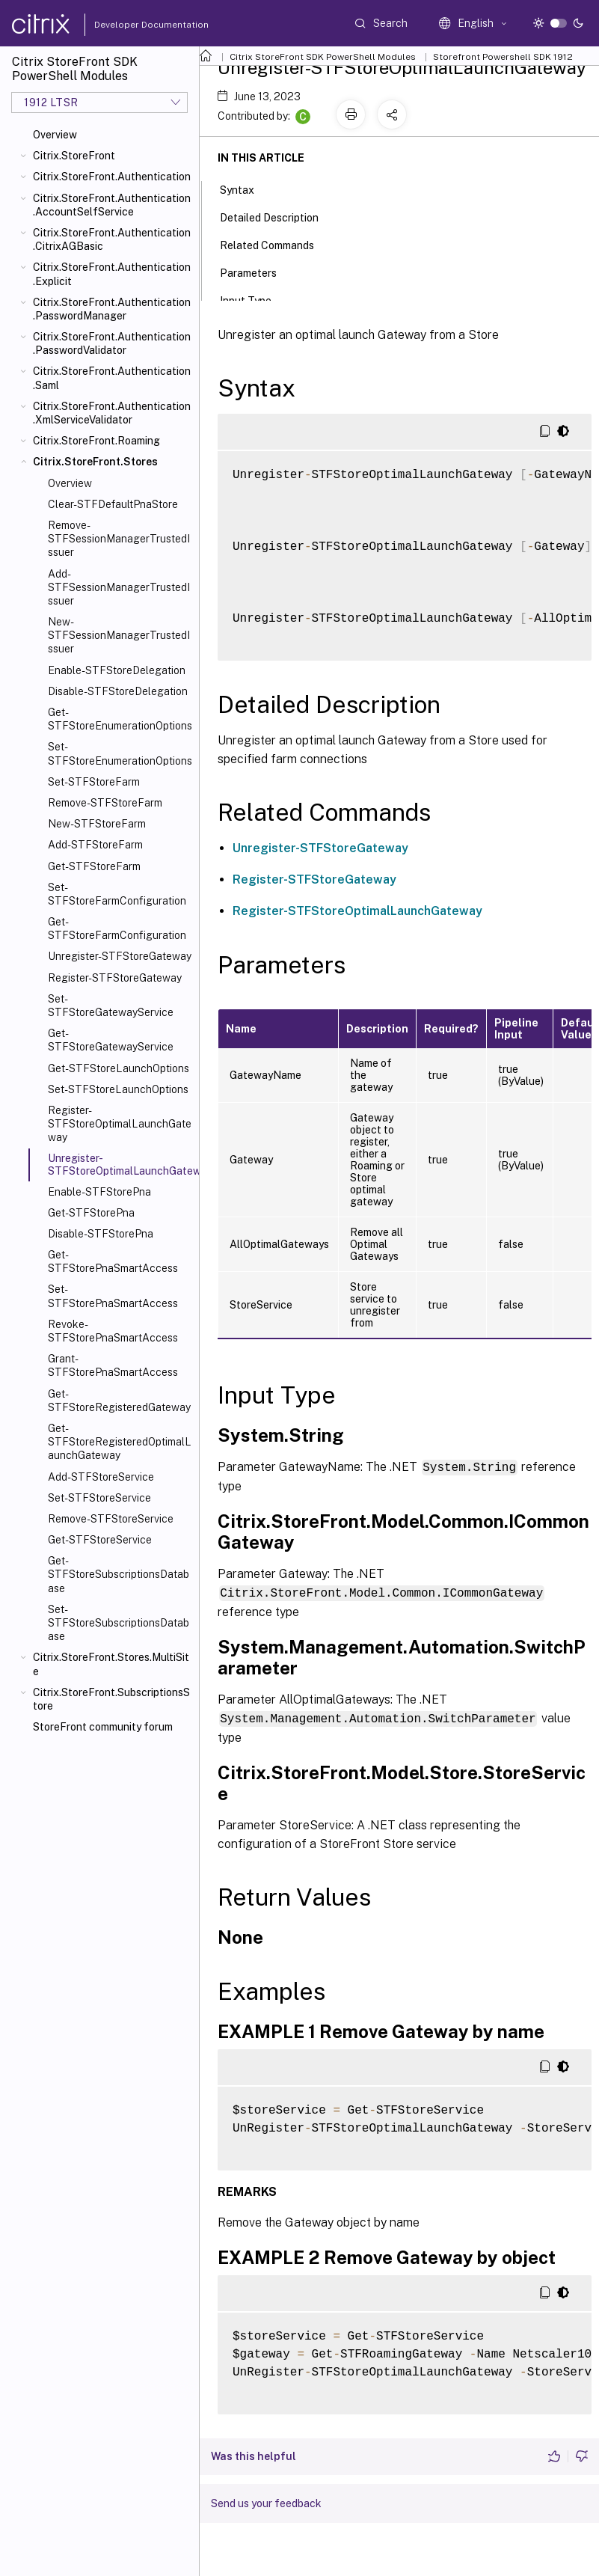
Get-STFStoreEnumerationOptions (120, 719)
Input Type (254, 299)
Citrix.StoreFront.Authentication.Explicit (112, 274)
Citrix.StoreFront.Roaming (96, 441)
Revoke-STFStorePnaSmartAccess (113, 1331)
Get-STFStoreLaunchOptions (118, 1068)
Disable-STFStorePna (100, 1234)
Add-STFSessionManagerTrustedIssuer (119, 587)
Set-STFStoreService (99, 1498)
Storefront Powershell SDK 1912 (503, 57)
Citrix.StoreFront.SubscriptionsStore (111, 1699)
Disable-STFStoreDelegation (118, 691)
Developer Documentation (128, 24)
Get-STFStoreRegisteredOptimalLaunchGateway (119, 1441)
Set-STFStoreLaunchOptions (118, 1089)
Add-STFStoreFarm (95, 845)
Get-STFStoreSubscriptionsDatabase (118, 1574)
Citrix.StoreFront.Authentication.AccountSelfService (112, 205)
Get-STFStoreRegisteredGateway (119, 1400)
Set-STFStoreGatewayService (110, 1005)
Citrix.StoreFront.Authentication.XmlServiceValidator (112, 413)
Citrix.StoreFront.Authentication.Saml (112, 378)
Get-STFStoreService (100, 1540)
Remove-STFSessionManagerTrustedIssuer (119, 538)
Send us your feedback (266, 2501)
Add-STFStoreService (101, 1477)
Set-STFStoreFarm (94, 782)
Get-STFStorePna (91, 1213)
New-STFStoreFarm (97, 824)
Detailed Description (277, 216)
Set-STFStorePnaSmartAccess (113, 1296)
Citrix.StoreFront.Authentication (112, 177)
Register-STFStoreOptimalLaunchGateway (119, 1123)
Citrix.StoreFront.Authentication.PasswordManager (112, 309)
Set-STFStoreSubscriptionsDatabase (118, 1622)
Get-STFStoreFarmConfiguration (117, 928)
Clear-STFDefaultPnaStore (113, 504)
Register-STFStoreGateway (115, 978)
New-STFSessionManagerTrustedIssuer (119, 635)
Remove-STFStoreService (110, 1519)
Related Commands (275, 243)
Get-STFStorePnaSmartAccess (113, 1261)
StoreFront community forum (103, 1727)
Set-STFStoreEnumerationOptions (120, 753)
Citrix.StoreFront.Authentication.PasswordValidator (112, 343)
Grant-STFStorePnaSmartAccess (113, 1365)
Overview (55, 135)
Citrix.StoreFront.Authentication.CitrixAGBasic (112, 239)
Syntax (245, 188)
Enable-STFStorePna (99, 1192)
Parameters (256, 271)
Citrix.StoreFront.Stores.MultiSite (111, 1664)
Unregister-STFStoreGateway (119, 956)
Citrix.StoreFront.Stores (95, 462)
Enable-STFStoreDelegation (116, 670)
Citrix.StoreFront (74, 156)
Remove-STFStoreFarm (105, 803)
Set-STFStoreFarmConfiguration (117, 894)
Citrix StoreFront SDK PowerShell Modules (323, 57)
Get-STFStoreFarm (94, 866)
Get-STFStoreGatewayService (110, 1040)
